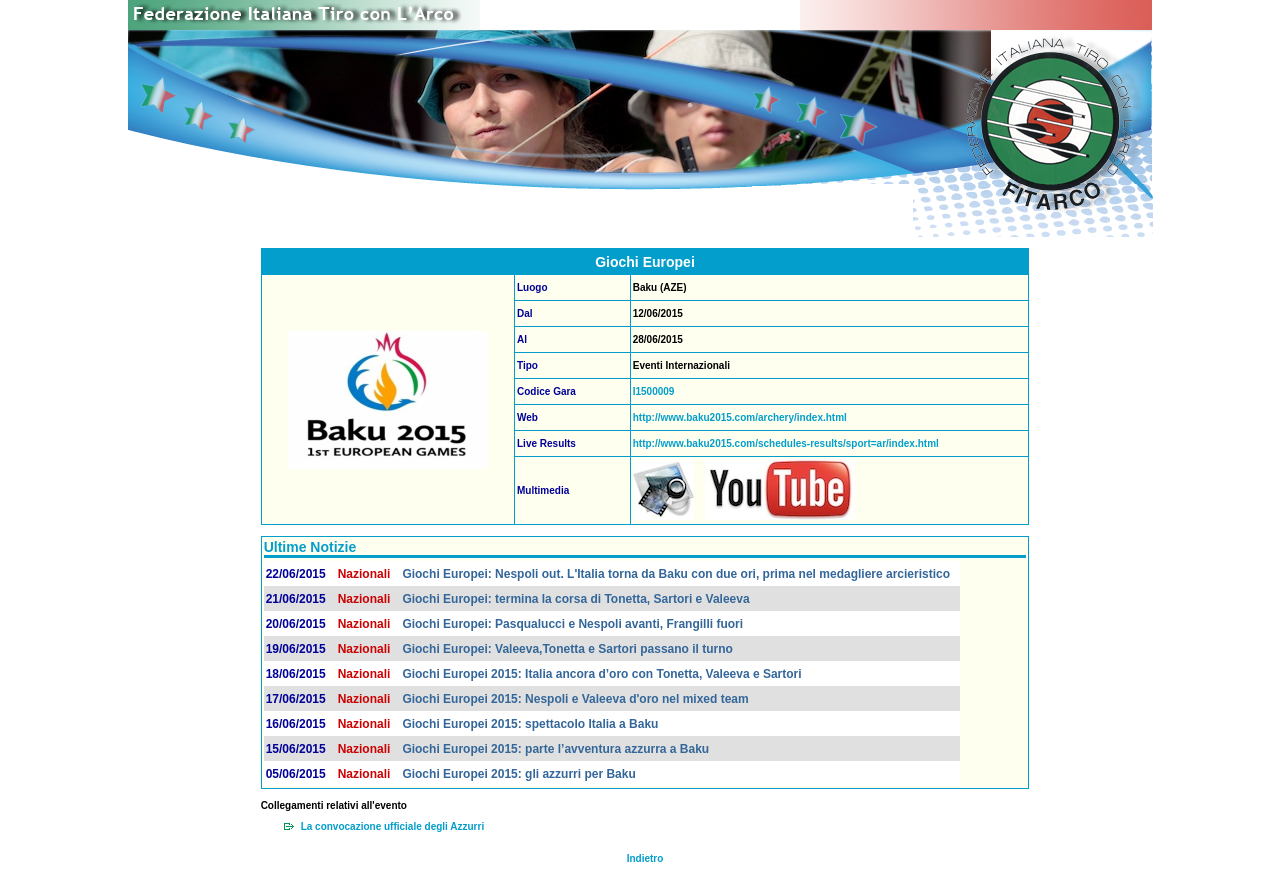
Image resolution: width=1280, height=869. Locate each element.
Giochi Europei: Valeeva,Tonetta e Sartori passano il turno (567, 649)
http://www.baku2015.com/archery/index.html (740, 417)
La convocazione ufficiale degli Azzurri (393, 826)
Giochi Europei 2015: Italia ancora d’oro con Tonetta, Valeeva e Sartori (601, 674)
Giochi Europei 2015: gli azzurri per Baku (518, 774)
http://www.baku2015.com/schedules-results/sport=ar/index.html (786, 443)
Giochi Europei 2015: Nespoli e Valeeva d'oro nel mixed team (575, 699)
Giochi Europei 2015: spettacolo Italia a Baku (530, 724)
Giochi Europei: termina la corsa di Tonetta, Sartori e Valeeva (575, 599)
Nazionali (364, 574)
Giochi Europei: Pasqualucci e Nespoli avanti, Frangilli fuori (572, 624)
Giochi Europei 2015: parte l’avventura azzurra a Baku (555, 749)
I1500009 (654, 391)
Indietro (645, 858)
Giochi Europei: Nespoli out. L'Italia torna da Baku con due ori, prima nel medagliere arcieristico (676, 574)
